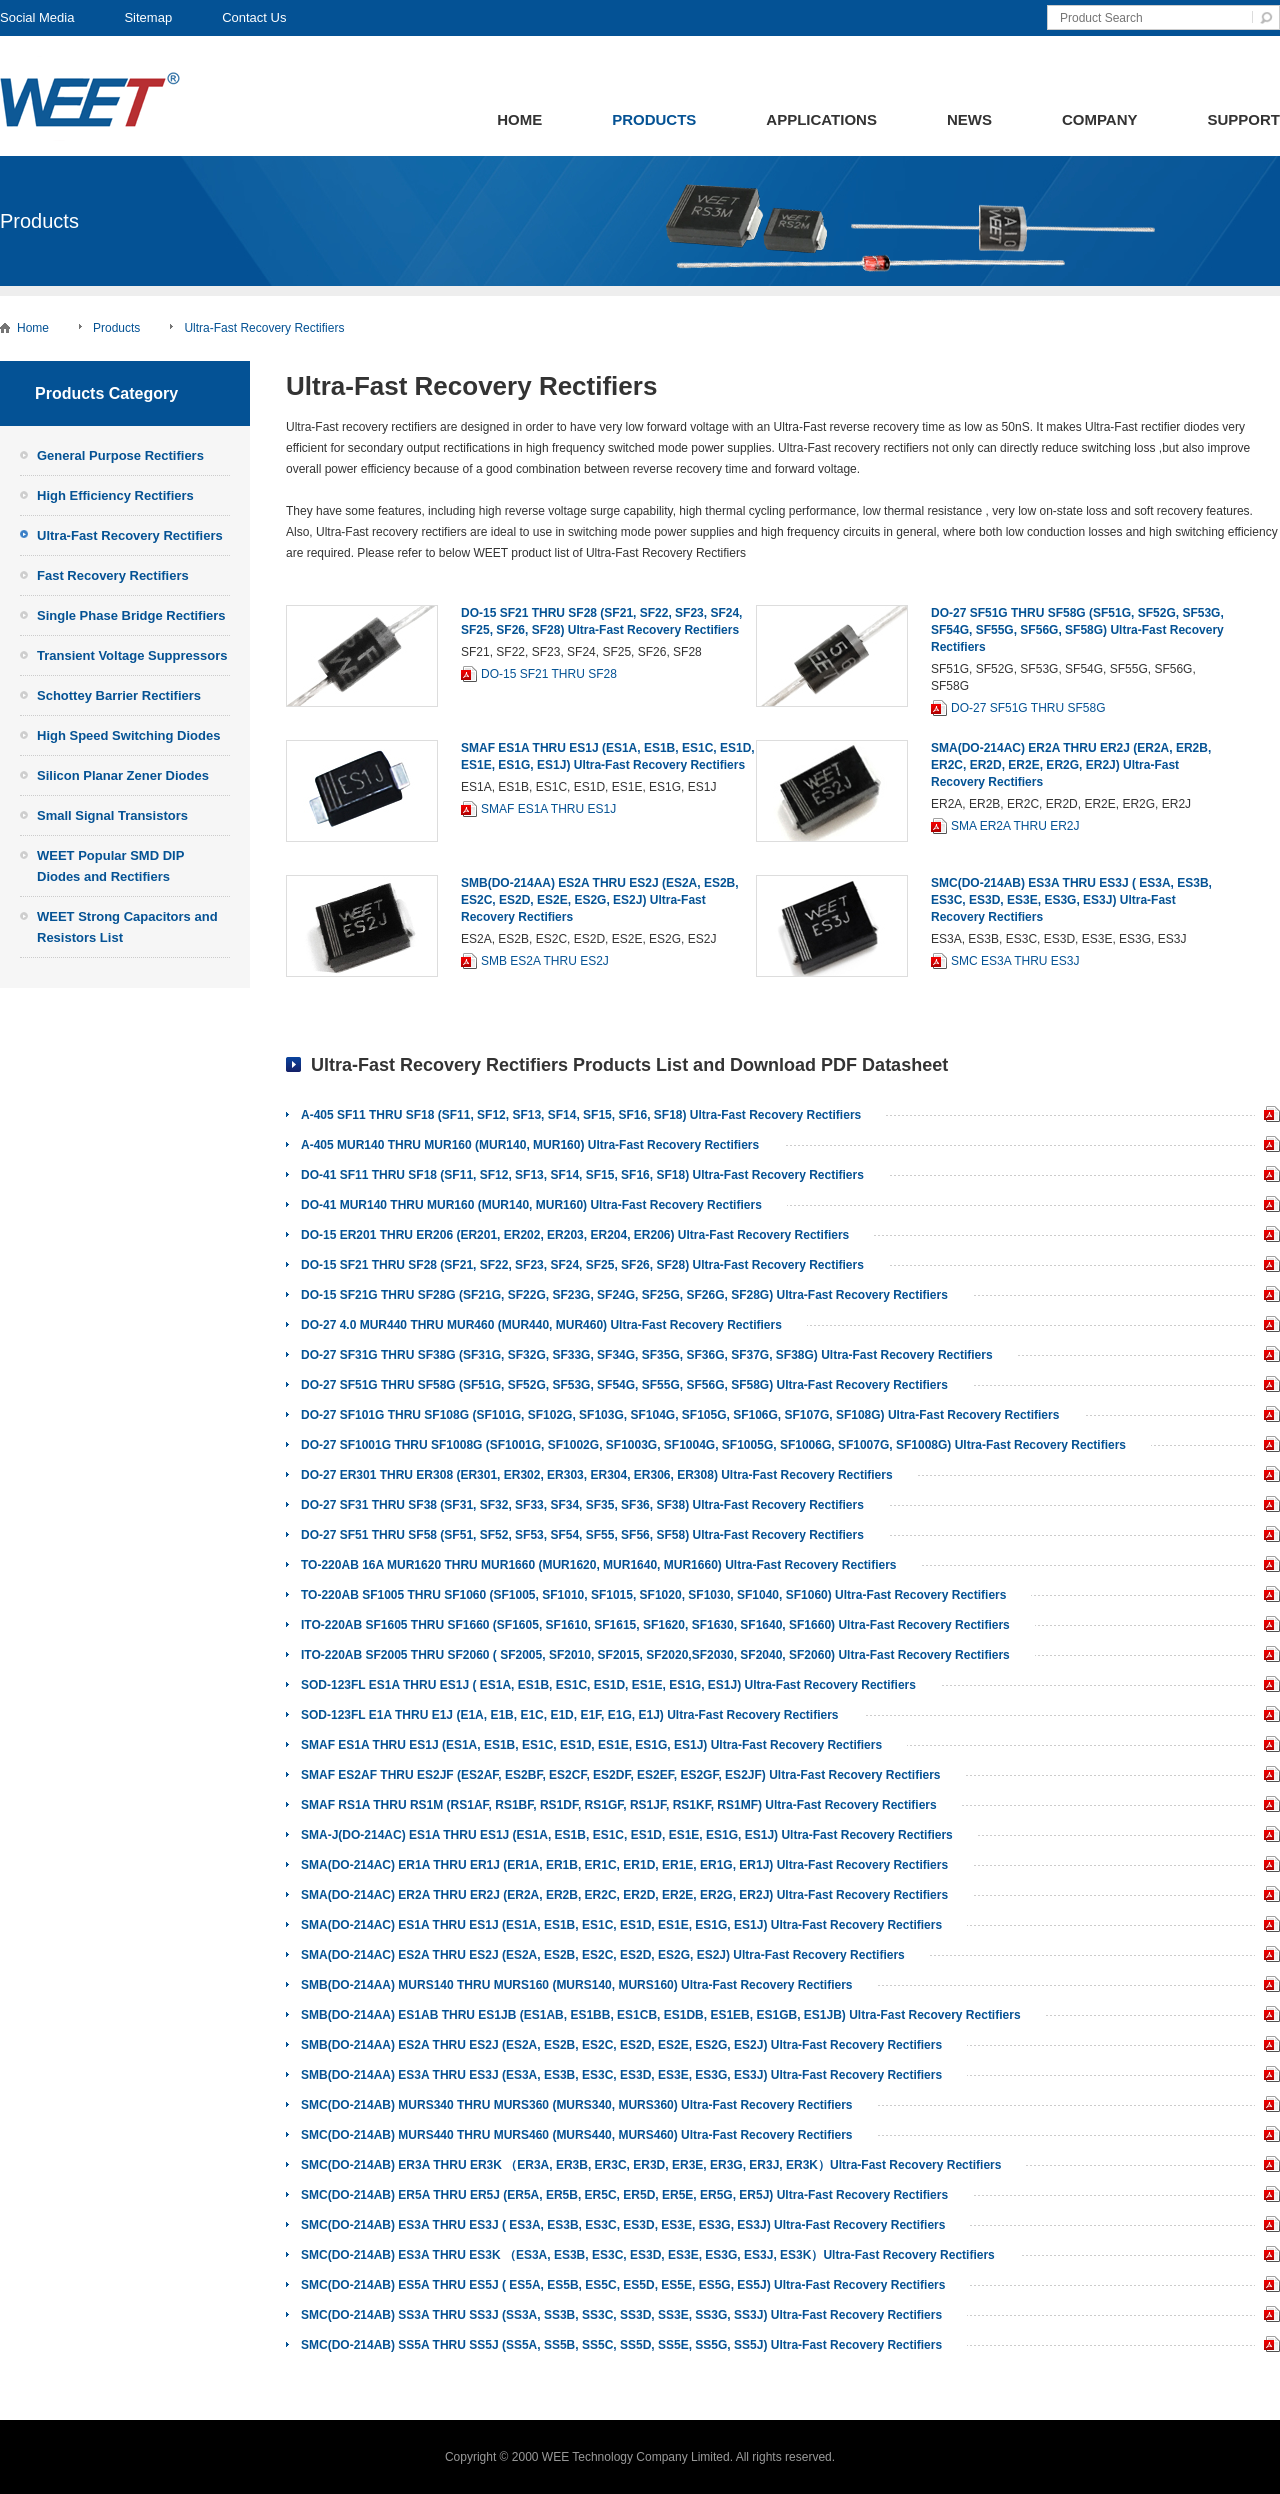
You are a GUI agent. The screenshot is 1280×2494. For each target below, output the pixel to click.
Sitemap (148, 17)
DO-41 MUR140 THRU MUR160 (1267, 1206)
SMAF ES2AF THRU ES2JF (1267, 1776)
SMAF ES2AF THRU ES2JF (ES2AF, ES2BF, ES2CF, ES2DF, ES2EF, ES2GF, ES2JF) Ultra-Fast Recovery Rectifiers (621, 1775)
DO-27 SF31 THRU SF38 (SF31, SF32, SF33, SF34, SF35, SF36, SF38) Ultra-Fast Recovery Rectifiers (582, 1505)
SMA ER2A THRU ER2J (1015, 826)
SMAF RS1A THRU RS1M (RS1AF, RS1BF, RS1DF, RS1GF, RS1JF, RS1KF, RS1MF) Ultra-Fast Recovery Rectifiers (619, 1805)
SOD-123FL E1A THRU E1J (1267, 1716)
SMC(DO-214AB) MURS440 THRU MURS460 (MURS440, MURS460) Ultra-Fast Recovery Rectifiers (576, 2135)
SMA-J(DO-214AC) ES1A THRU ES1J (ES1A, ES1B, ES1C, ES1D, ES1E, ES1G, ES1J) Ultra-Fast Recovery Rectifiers (627, 1835)
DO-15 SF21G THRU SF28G (1267, 1296)
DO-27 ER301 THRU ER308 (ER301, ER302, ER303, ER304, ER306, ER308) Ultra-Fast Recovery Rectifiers (597, 1475)
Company (1100, 119)
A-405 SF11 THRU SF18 (1267, 1116)
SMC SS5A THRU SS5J (1267, 2346)
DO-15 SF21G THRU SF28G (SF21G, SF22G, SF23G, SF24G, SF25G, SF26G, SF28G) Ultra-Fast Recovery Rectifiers (624, 1295)
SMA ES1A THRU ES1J (1267, 1926)
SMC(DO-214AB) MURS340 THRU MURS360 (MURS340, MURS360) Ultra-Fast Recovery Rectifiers (576, 2105)
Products (654, 119)
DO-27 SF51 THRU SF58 (1267, 1536)
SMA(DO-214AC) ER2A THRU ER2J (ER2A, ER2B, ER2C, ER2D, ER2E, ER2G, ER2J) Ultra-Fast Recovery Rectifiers (1071, 765)
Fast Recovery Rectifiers (113, 575)
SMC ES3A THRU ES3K (1267, 2256)
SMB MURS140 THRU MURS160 (1267, 1986)
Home (519, 119)
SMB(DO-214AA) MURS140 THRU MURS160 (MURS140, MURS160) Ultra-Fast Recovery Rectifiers (576, 1985)
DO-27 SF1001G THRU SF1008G (1267, 1446)
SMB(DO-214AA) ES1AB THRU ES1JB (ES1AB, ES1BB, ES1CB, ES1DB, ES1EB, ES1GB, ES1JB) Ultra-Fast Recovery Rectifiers (661, 2015)
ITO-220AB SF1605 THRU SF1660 (1267, 1626)
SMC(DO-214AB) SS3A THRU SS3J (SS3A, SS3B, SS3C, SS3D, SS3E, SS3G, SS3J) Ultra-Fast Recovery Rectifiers (621, 2315)
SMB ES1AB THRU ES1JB (1267, 2016)
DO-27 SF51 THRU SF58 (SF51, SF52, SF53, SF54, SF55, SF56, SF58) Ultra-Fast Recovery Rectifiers (582, 1535)
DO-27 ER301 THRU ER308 (1267, 1476)
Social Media (37, 17)
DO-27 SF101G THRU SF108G (1267, 1416)
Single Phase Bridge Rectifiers (131, 615)
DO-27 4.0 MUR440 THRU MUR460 (1267, 1326)
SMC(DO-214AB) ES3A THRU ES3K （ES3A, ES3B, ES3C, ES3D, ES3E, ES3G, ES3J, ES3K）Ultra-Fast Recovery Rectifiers (648, 2255)
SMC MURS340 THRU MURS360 (1267, 2106)
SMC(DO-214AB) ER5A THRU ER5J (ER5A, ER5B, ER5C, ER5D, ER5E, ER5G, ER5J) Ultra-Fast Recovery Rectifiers (624, 2195)
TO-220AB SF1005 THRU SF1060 (1267, 1596)
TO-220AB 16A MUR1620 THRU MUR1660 (1267, 1566)
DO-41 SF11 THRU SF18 (1267, 1176)
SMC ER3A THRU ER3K (1267, 2166)
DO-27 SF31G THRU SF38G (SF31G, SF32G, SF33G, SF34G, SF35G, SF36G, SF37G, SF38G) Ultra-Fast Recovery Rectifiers (647, 1355)
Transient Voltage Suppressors (132, 655)
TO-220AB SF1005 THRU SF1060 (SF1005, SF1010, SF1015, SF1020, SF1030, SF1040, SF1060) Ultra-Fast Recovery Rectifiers (653, 1595)
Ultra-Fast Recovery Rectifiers (264, 328)
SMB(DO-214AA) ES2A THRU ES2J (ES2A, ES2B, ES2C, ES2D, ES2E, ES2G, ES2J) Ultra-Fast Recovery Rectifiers (600, 900)
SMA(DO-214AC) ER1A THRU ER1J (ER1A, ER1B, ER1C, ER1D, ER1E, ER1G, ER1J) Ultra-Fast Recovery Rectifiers (624, 1865)
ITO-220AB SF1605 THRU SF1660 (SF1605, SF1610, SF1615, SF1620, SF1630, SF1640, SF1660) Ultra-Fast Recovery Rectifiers (655, 1625)
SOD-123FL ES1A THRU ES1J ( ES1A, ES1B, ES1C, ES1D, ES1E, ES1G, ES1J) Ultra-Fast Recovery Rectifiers (608, 1685)
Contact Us (254, 17)
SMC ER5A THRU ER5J (1267, 2196)
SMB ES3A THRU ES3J (1267, 2076)
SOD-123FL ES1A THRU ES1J (1267, 1686)
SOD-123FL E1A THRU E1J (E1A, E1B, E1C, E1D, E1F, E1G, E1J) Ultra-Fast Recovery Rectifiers (570, 1715)
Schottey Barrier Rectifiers (119, 695)
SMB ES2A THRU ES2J (545, 961)
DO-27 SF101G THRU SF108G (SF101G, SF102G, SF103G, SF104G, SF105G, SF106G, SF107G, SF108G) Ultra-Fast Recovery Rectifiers (680, 1415)
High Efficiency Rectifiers (115, 495)
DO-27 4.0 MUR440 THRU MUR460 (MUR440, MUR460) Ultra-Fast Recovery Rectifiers (541, 1325)
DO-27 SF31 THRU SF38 (1267, 1506)
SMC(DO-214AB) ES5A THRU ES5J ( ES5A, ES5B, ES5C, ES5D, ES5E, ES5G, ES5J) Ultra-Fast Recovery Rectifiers (623, 2285)
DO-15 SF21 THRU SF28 (549, 674)
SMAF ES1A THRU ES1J (548, 809)
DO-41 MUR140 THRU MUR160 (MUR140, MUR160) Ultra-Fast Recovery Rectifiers (531, 1205)
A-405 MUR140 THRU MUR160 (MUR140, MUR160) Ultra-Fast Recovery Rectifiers (530, 1145)
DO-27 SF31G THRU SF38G (1267, 1356)
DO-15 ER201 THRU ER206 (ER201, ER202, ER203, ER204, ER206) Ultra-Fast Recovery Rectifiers (575, 1235)
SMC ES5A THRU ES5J (1267, 2286)
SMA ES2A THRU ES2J (1267, 1956)
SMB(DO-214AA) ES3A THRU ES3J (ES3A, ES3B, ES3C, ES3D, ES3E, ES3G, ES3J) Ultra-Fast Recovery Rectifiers (621, 2075)
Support (1243, 119)
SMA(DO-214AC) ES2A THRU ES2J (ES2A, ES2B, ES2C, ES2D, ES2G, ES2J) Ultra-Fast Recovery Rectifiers (603, 1955)
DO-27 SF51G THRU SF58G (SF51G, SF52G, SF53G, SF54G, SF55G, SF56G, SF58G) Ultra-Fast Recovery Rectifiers (1077, 630)
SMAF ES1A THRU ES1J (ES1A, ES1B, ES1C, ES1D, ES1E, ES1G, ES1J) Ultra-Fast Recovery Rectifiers (591, 1745)
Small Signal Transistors (112, 815)
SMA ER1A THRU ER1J (1267, 1866)
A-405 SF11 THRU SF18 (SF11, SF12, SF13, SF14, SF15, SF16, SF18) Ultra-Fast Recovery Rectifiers (581, 1115)
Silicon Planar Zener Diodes (123, 775)
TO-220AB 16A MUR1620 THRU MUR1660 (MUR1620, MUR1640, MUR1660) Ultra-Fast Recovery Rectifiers (599, 1565)
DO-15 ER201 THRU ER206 (1267, 1236)
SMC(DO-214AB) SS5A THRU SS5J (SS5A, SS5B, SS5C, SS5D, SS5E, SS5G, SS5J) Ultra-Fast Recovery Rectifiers (621, 2345)
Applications (821, 119)
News (969, 119)
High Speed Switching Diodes (128, 735)
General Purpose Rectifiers (120, 455)
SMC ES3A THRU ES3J (1015, 961)
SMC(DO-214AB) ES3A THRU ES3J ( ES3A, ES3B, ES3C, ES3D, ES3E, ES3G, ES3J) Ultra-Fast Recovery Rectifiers (1071, 900)
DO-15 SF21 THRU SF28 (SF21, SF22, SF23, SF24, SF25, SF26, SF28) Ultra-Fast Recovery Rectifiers (582, 1265)
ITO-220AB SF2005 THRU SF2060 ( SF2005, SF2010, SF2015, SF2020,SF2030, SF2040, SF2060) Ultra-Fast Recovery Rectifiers (655, 1655)
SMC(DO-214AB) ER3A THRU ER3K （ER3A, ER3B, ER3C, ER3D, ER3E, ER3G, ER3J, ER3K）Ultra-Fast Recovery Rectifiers (651, 2165)
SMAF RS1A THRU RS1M (1267, 1806)
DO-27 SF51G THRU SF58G (1028, 708)
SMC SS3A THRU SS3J (1267, 2316)
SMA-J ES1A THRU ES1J (1267, 1836)
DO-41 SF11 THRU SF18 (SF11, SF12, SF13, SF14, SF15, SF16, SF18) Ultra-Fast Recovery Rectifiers (582, 1175)
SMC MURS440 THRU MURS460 (1267, 2136)
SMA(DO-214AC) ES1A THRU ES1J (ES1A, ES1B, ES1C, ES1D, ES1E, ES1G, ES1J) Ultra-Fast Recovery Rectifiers (621, 1925)
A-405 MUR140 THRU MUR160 (1267, 1146)
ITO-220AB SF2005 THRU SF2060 (1267, 1656)
